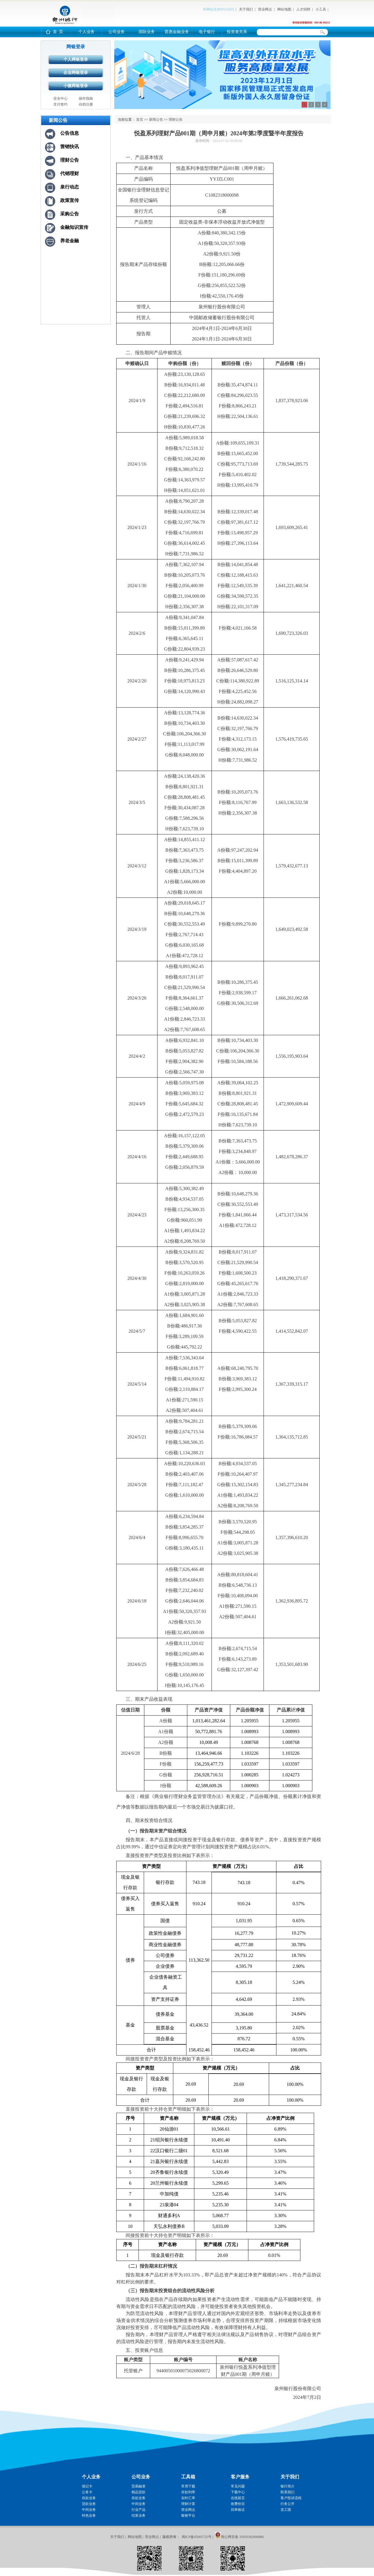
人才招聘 (303, 9)
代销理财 (69, 173)
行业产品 (138, 2510)
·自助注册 (85, 104)
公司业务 (116, 32)
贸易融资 (138, 2486)
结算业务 (138, 2515)
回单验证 (238, 2510)
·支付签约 (60, 104)
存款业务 (89, 2498)
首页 (139, 119)
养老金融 (69, 240)
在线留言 (238, 2498)
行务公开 (287, 2504)
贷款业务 (89, 2504)
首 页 (58, 32)
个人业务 (86, 32)
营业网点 (265, 9)
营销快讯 (69, 146)
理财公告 (69, 160)
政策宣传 (69, 200)
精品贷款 (138, 2492)
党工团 (285, 2510)
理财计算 (188, 2504)
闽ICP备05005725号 (197, 2537)
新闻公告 (156, 119)
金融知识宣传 (74, 227)
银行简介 (287, 2486)
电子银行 (207, 32)
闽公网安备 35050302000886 (242, 2537)
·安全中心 (60, 98)
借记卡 (87, 2486)
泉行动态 (69, 186)
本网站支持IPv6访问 (218, 9)
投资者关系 (237, 32)
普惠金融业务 (177, 32)
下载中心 (238, 2492)
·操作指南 (85, 98)
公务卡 (87, 2492)
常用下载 (188, 2486)
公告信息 (69, 133)
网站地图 (284, 9)
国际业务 (146, 32)
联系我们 (287, 2492)
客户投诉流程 (291, 2498)
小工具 (321, 9)
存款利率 (188, 2492)
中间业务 (89, 2510)
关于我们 (246, 9)
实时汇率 (188, 2498)
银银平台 (188, 2515)
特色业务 (89, 2515)
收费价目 (238, 2504)
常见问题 (238, 2486)
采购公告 (69, 213)
